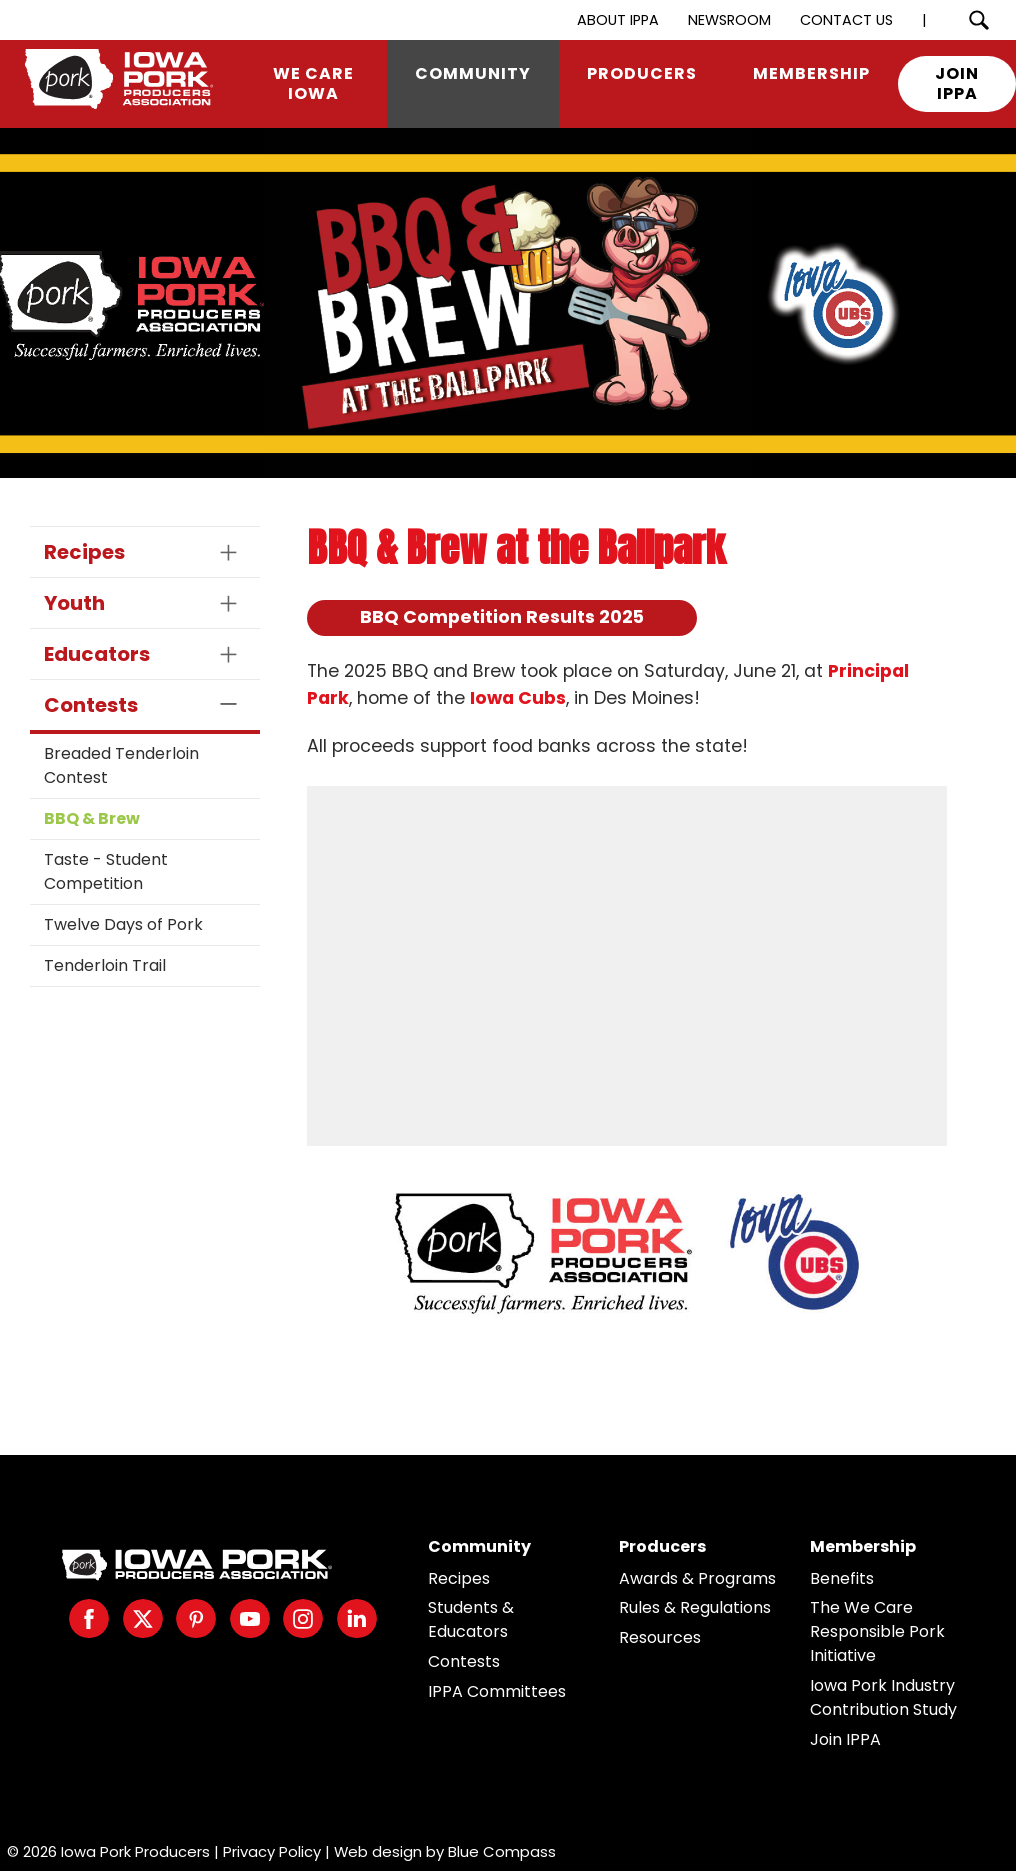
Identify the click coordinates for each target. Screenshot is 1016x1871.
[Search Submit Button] (978, 20)
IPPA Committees (497, 1691)
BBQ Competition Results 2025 (502, 617)
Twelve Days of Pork (123, 924)
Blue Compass (502, 1851)
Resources (660, 1637)
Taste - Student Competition (106, 871)
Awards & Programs (697, 1578)
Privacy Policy (272, 1851)
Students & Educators (471, 1619)
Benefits (842, 1578)
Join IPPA (845, 1739)
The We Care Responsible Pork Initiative (877, 1631)
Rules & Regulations (695, 1607)
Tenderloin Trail (105, 965)
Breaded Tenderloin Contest (121, 765)
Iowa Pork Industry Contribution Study (883, 1697)
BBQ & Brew (92, 818)
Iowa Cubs (518, 698)
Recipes (459, 1578)
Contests (464, 1661)
